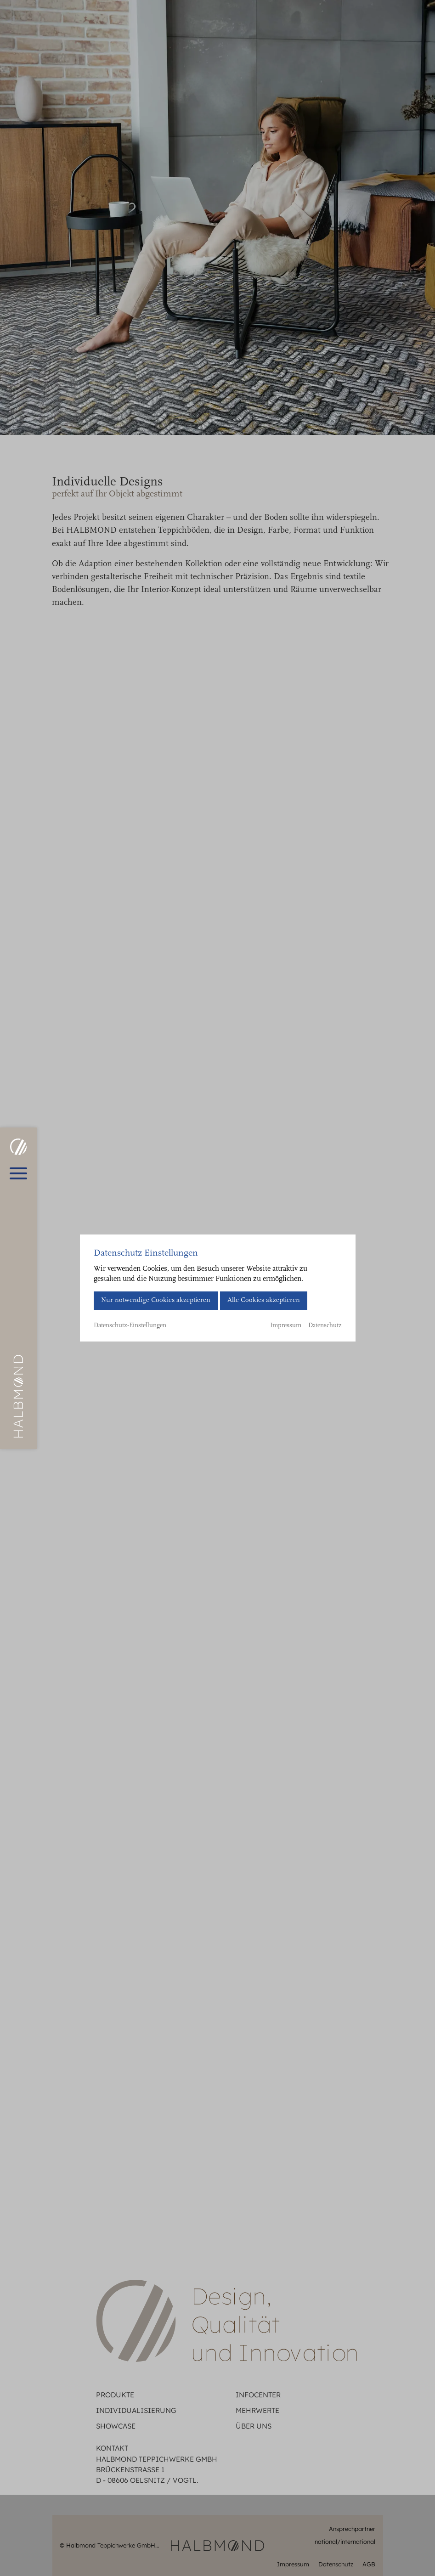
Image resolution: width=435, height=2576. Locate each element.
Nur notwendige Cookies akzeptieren (155, 1300)
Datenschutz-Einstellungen (130, 1326)
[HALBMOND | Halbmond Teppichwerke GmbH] (18, 1147)
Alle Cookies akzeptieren (263, 1300)
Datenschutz (325, 1326)
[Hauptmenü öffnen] (18, 1173)
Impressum (285, 1326)
